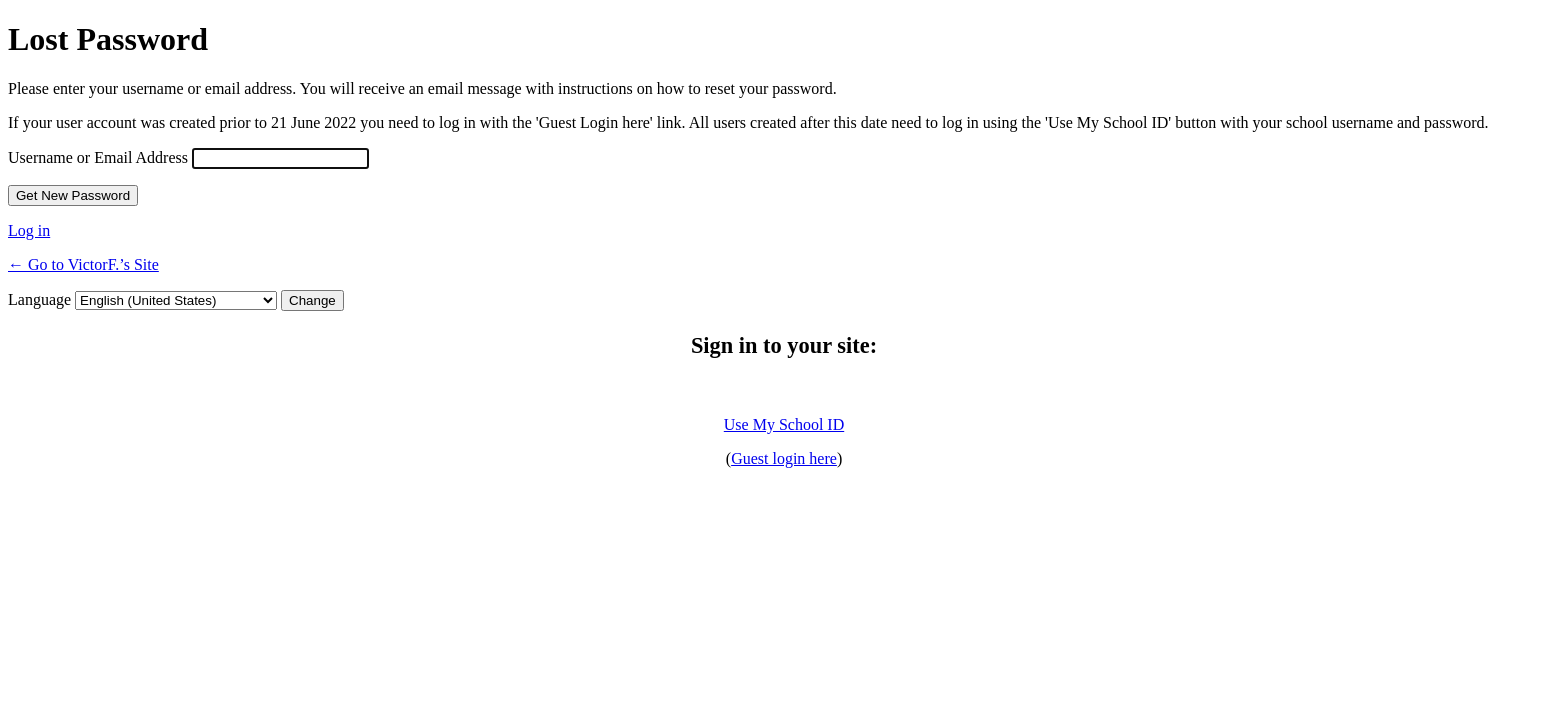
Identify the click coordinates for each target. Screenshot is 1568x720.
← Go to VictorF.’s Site (83, 264)
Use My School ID (784, 424)
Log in (29, 230)
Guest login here (784, 458)
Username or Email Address (98, 157)
